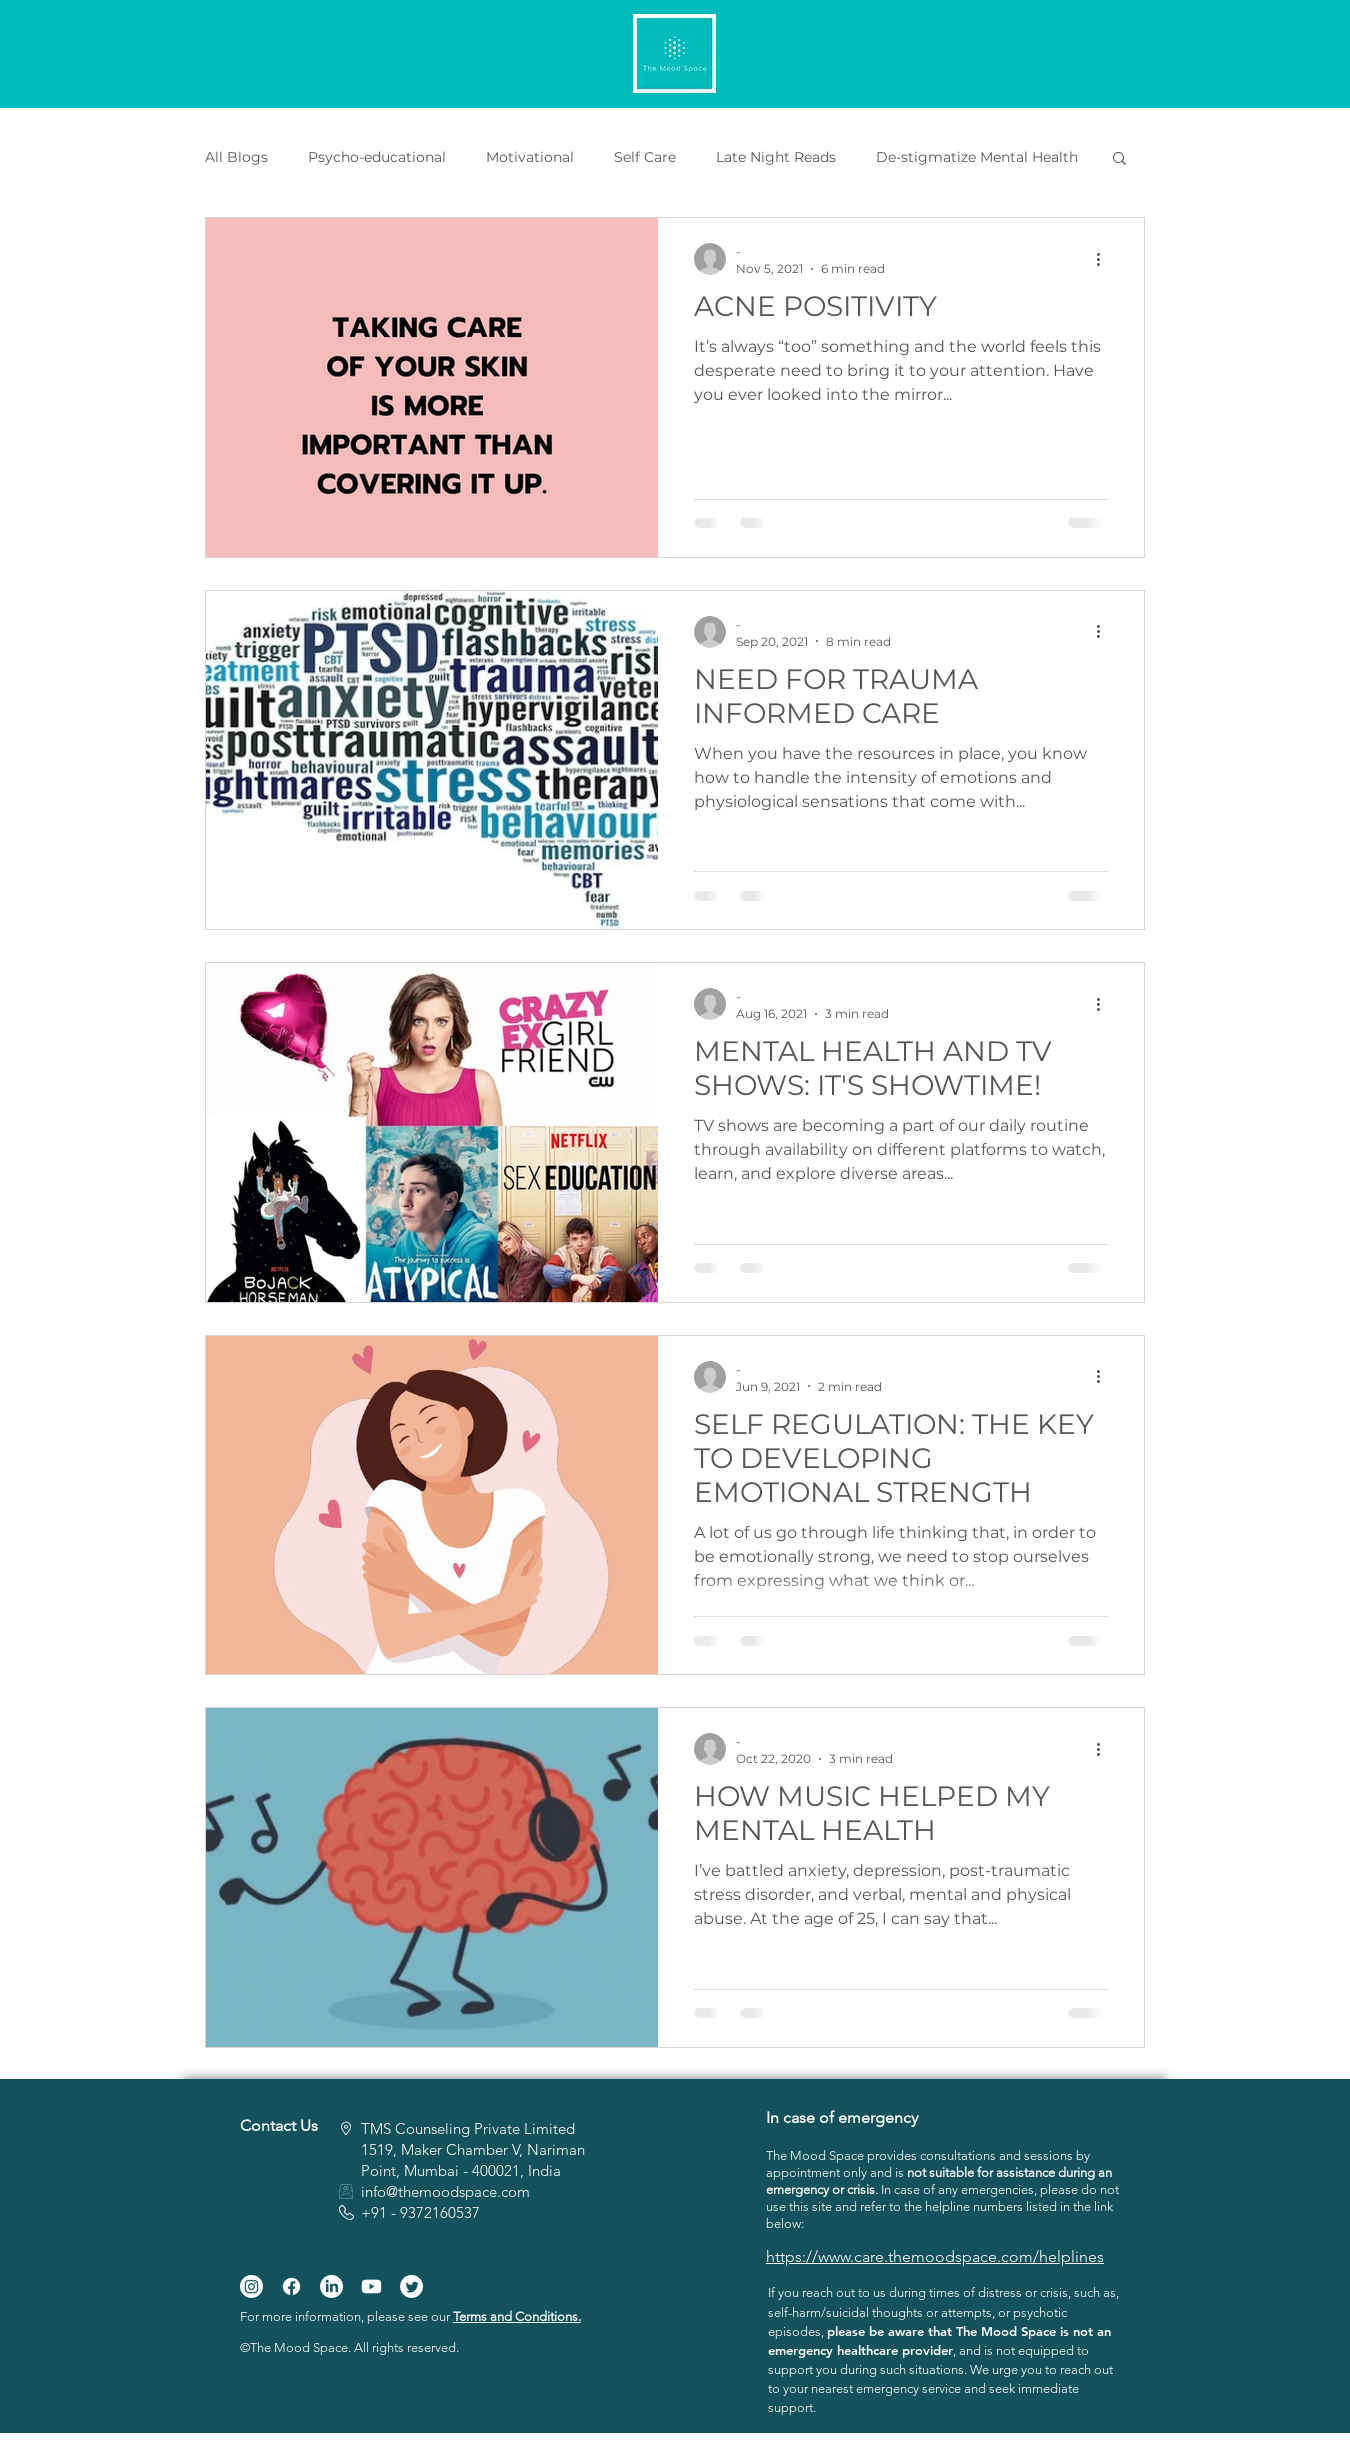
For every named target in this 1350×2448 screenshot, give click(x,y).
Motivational (530, 157)
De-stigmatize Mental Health (977, 157)
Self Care (645, 157)
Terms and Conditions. (517, 2316)
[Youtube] (371, 2286)
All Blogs (236, 157)
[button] (1119, 159)
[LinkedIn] (331, 2286)
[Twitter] (411, 2286)
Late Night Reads (776, 157)
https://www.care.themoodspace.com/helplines (935, 2256)
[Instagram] (251, 2286)
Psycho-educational (377, 157)
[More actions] (1105, 259)
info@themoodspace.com (445, 2191)
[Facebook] (291, 2286)
